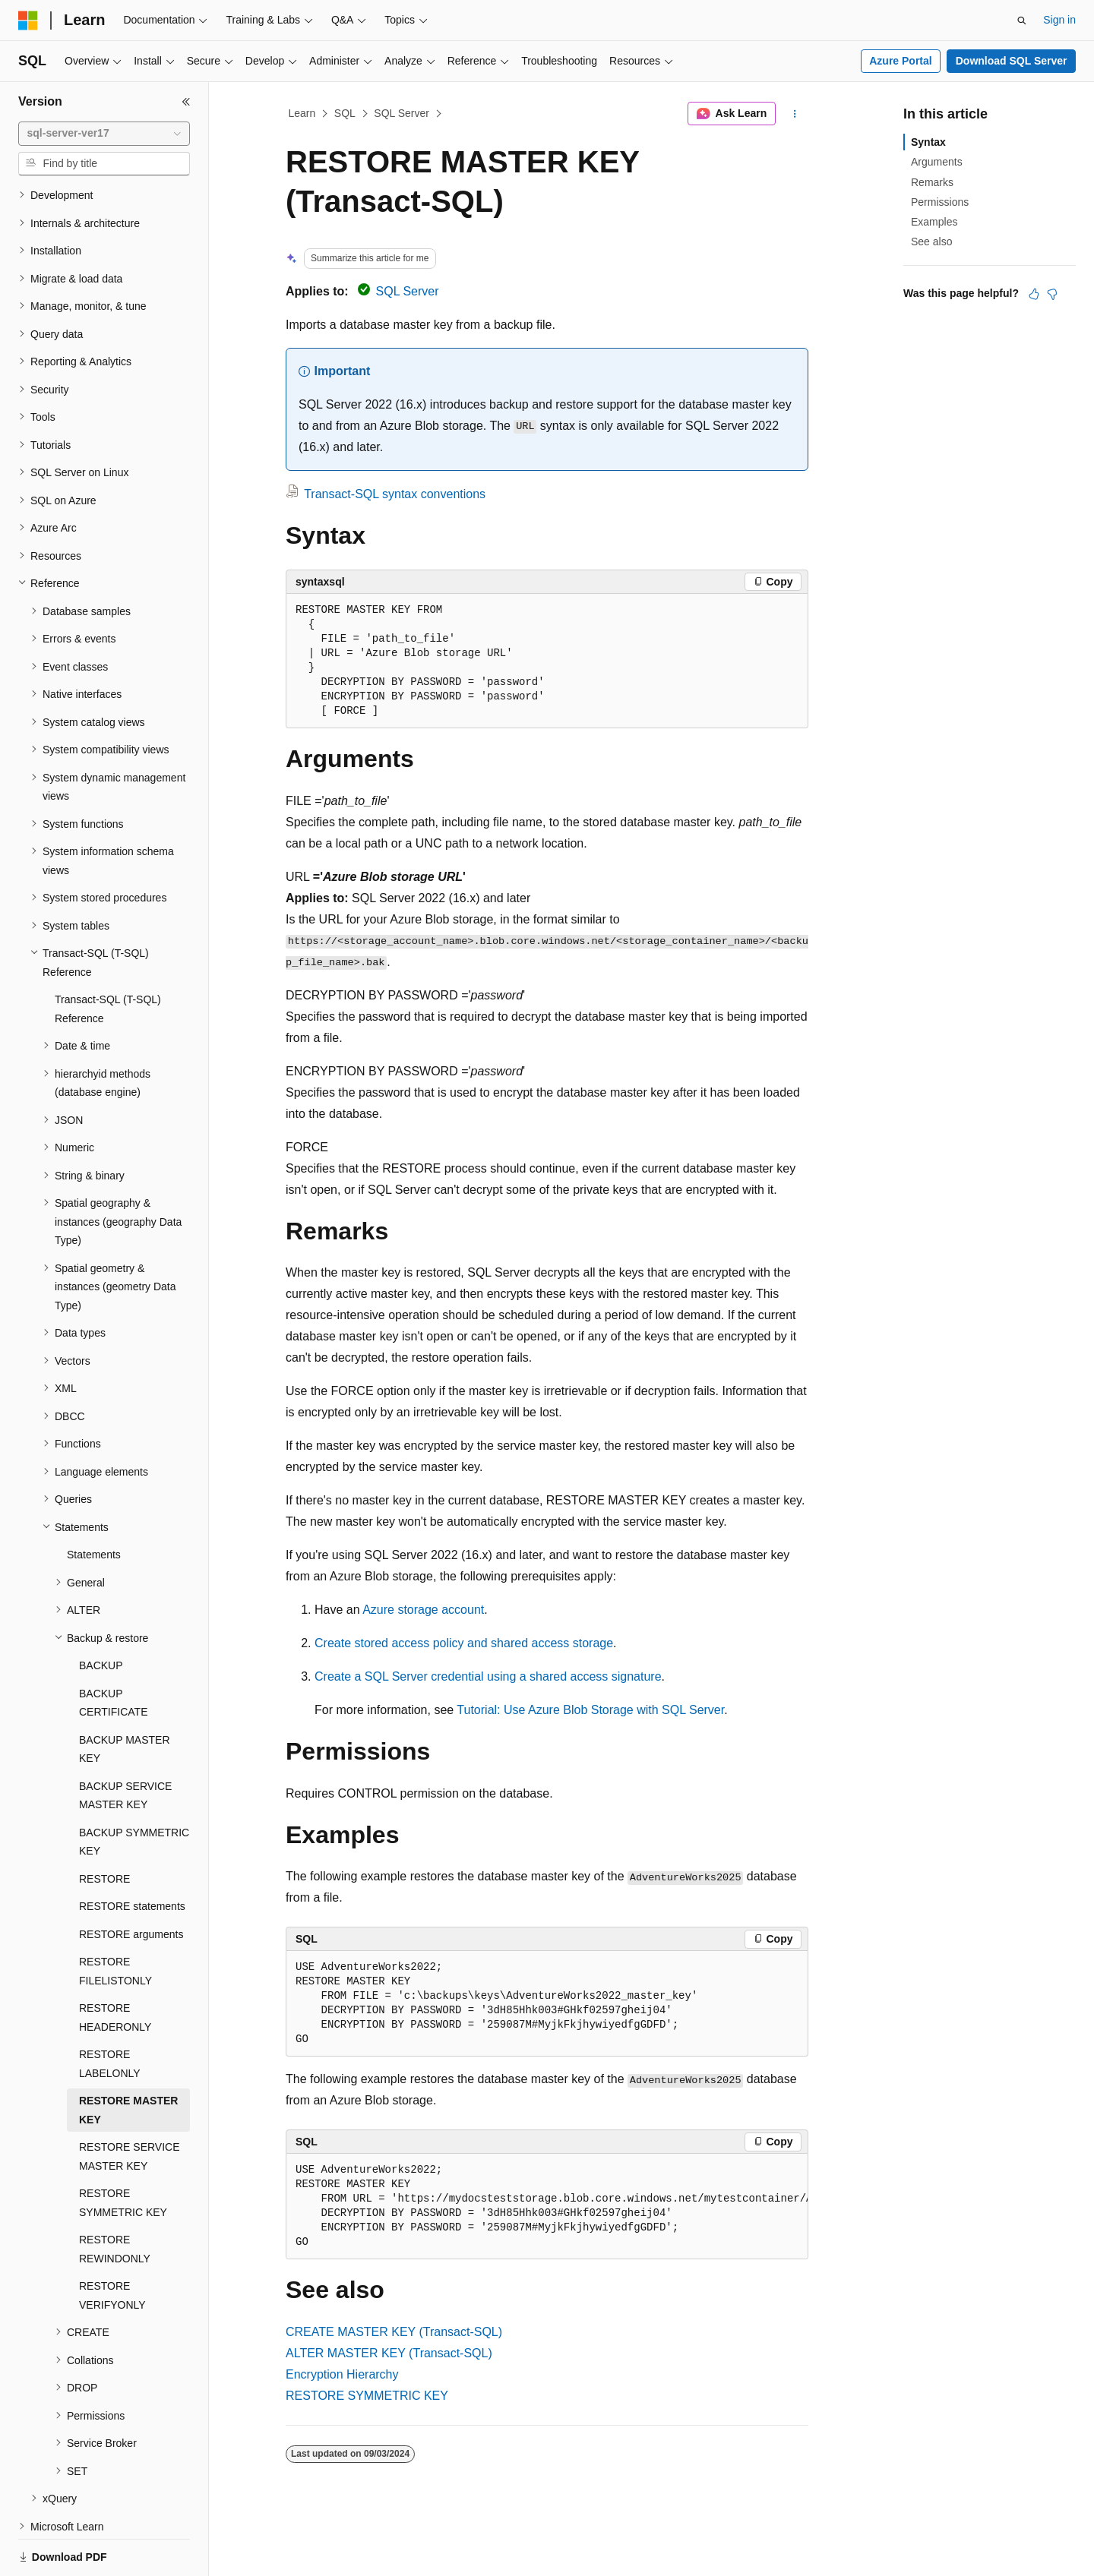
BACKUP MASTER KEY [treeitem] (124, 1697)
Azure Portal (900, 61)
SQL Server (401, 113)
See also (931, 241)
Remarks (932, 182)
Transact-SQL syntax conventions (394, 494)
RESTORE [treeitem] (104, 1826)
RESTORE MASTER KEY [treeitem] (128, 2057)
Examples (934, 222)
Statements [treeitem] (94, 1502)
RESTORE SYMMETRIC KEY (367, 2395)
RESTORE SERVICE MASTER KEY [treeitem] (129, 2104)
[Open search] (1022, 20)
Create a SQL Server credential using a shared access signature (488, 1676)
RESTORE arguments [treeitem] (131, 1882)
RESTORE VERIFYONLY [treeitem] (112, 2243)
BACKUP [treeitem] (101, 1613)
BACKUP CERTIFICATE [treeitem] (113, 1650)
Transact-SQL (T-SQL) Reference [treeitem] (108, 956)
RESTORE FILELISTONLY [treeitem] (115, 1918)
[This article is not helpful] (1052, 294)
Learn (302, 113)
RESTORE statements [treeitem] (132, 1854)
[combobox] (104, 134)
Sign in (1059, 20)
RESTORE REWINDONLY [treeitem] (114, 2196)
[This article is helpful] (1034, 294)
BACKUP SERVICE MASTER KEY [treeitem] (125, 1743)
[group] (547, 2206)
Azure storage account (423, 1609)
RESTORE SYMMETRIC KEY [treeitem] (123, 2150)
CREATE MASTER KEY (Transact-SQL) (394, 2331)
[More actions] (795, 114)
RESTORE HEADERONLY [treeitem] (115, 1965)
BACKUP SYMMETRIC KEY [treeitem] (134, 1789)
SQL (345, 113)
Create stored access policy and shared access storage (464, 1643)
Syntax (928, 142)
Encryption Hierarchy (342, 2374)
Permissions (940, 202)
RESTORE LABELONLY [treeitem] (110, 2011)
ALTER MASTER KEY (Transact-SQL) (389, 2353)
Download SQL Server (1011, 61)
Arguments (937, 162)
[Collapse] (186, 101)
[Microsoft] (28, 20)
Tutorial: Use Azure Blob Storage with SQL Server (590, 1709)
